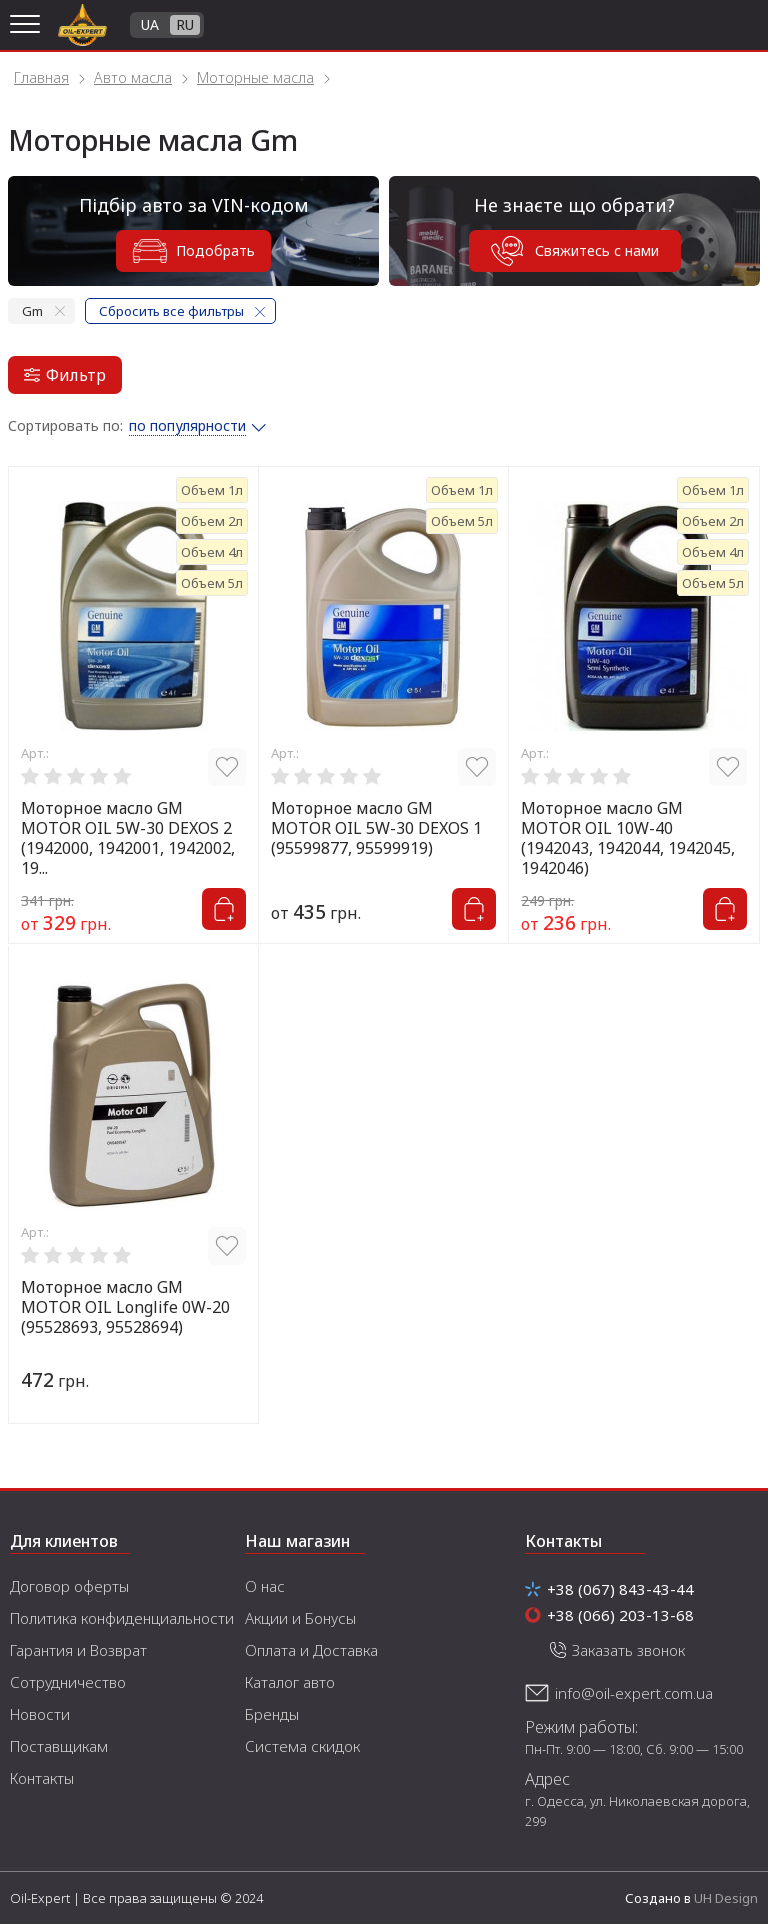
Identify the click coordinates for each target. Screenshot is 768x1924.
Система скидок (302, 1746)
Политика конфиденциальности (122, 1618)
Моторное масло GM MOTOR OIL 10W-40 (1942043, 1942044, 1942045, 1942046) (628, 838)
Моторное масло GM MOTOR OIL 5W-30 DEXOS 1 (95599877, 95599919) (376, 828)
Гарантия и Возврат (78, 1650)
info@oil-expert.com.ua (634, 1693)
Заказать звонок (628, 1650)
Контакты (42, 1778)
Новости (40, 1714)
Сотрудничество (68, 1682)
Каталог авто (290, 1682)
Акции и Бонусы (300, 1618)
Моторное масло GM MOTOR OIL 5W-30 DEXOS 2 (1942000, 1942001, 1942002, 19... (128, 838)
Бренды (272, 1714)
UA (150, 24)
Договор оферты (69, 1586)
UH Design (726, 1898)
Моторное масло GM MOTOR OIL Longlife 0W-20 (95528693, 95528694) (125, 1307)
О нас (265, 1586)
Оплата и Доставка (311, 1650)
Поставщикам (59, 1746)
